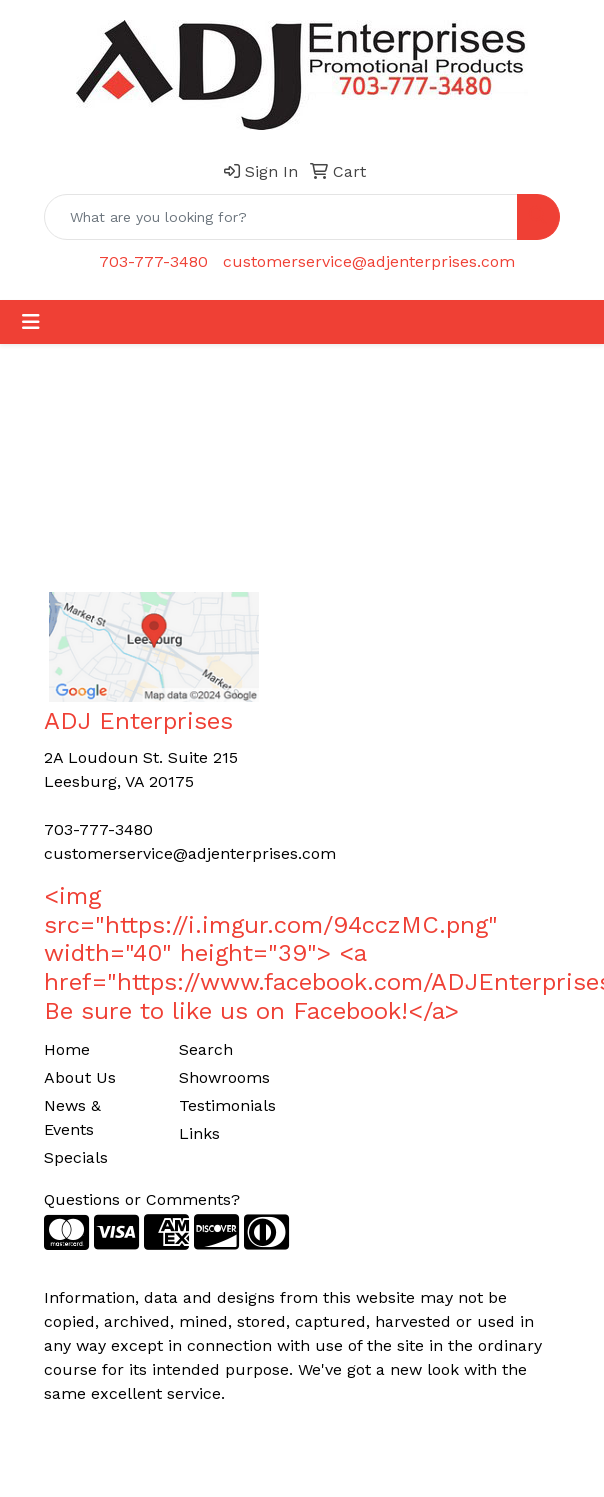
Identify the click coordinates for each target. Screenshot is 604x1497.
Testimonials (227, 1105)
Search (206, 1049)
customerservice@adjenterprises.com (369, 261)
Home (67, 1049)
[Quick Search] (281, 217)
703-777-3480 (153, 261)
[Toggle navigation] (31, 322)
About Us (80, 1077)
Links (199, 1133)
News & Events (72, 1117)
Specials (76, 1157)
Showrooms (224, 1077)
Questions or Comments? (142, 1199)
